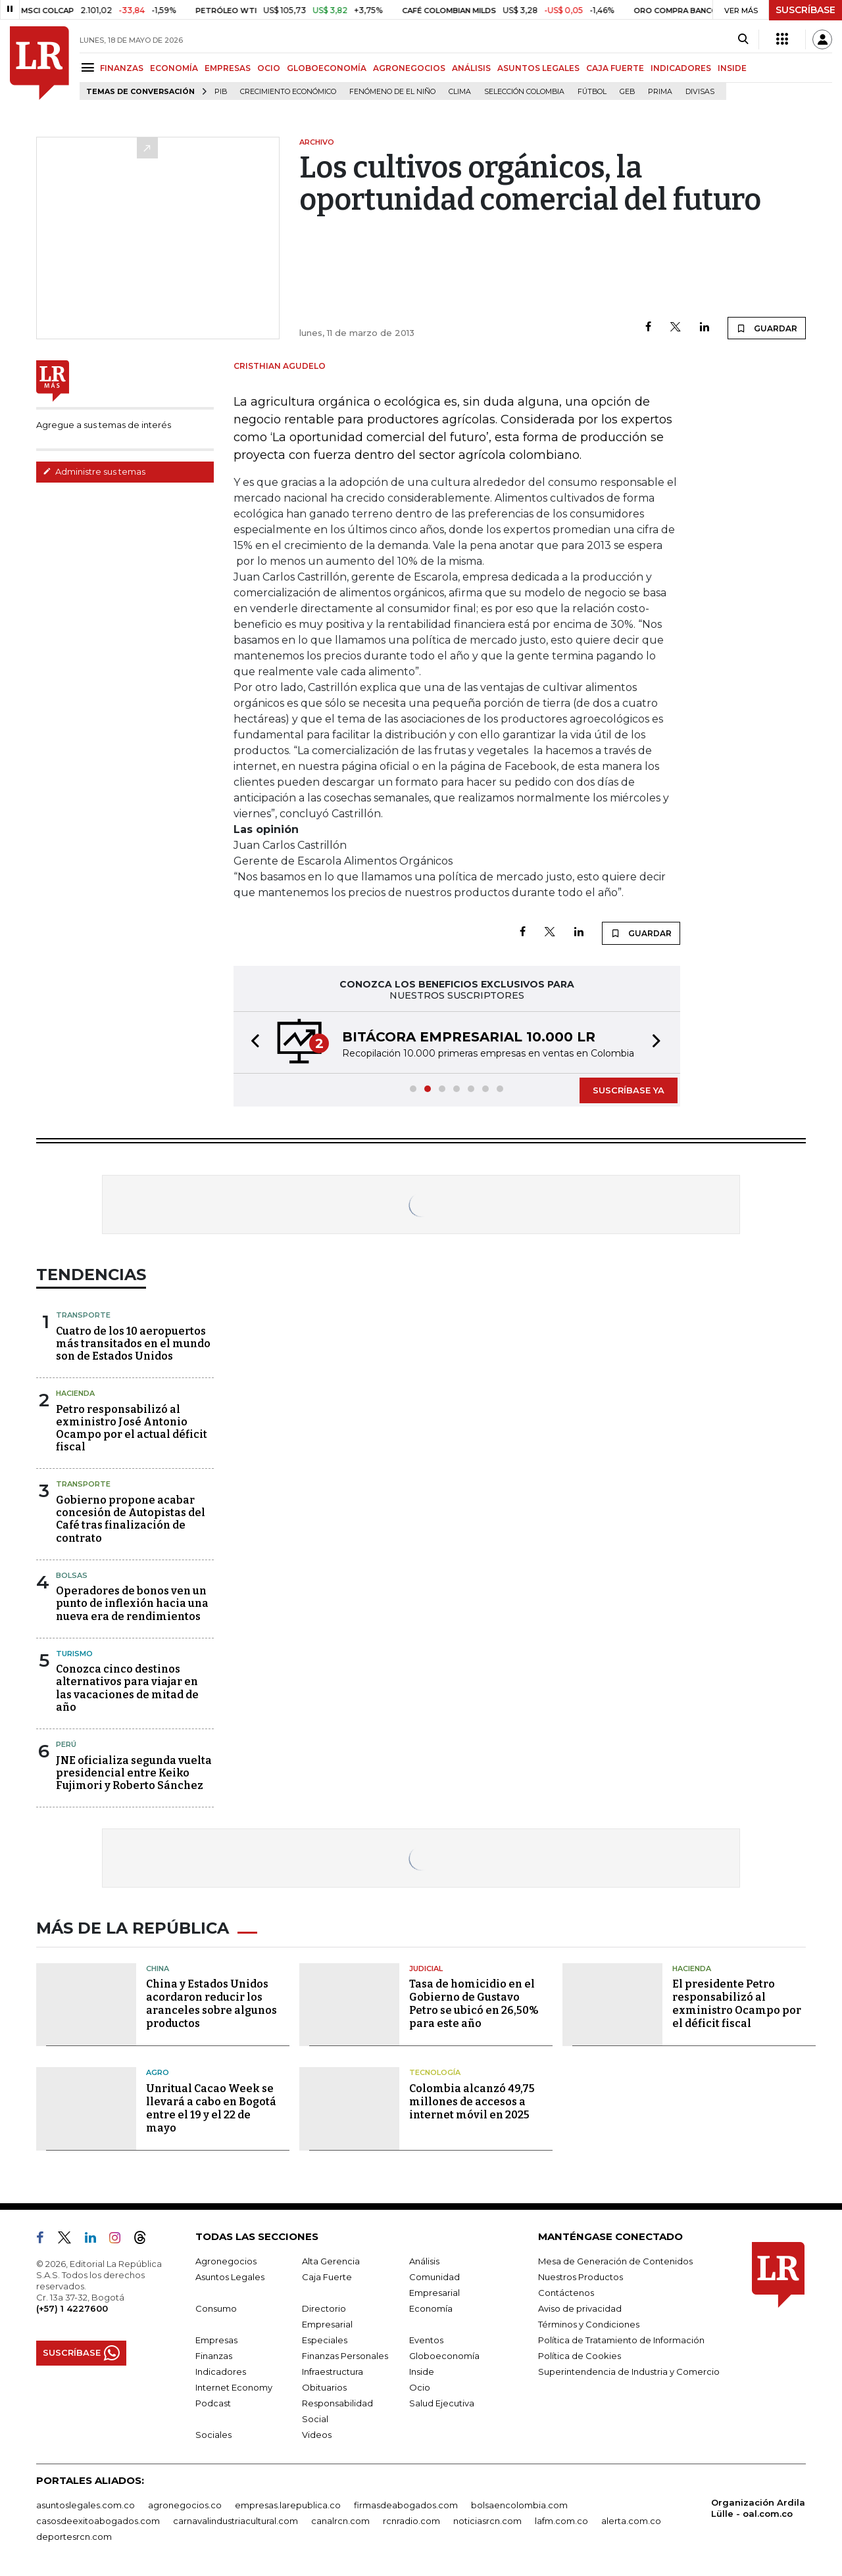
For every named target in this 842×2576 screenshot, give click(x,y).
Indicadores (220, 2371)
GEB (627, 91)
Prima (660, 91)
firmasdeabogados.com (406, 2505)
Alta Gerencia (331, 2261)
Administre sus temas (94, 471)
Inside (421, 2371)
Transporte (83, 1315)
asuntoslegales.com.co (85, 2505)
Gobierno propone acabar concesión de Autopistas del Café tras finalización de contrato (130, 1519)
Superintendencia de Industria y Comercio (629, 2371)
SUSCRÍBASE (805, 10)
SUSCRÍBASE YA (628, 1090)
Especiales (324, 2340)
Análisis (424, 2261)
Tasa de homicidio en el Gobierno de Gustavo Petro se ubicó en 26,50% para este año (474, 2004)
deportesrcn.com (74, 2536)
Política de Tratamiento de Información (621, 2340)
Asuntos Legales (229, 2277)
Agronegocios (226, 2261)
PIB (220, 91)
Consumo (216, 2308)
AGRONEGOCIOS (409, 68)
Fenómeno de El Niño (392, 91)
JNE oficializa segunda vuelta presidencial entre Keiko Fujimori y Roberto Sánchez (134, 1773)
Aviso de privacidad (580, 2308)
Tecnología (434, 2072)
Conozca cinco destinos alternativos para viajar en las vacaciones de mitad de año (127, 1688)
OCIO (268, 68)
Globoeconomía (444, 2355)
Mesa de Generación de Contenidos (615, 2261)
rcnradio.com (411, 2521)
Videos (317, 2434)
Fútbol (592, 91)
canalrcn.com (340, 2521)
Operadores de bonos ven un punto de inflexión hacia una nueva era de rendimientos (132, 1603)
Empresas (216, 2340)
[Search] (743, 39)
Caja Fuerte (327, 2277)
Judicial (426, 1968)
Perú (66, 1744)
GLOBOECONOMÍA (326, 68)
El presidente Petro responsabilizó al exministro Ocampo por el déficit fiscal (736, 2004)
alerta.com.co (631, 2521)
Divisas (699, 91)
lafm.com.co (561, 2521)
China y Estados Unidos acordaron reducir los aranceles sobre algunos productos (211, 2004)
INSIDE (732, 68)
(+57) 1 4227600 (72, 2308)
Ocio (419, 2387)
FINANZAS (121, 68)
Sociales (213, 2434)
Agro (157, 2072)
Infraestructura (332, 2371)
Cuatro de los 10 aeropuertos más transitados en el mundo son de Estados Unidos (133, 1343)
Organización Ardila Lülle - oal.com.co (758, 2508)
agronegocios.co (185, 2505)
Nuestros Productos (580, 2277)
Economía (431, 2308)
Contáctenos (566, 2292)
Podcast (213, 2403)
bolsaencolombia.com (519, 2505)
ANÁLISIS (471, 68)
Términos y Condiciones (588, 2324)
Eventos (426, 2340)
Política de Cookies (579, 2355)
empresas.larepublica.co (288, 2505)
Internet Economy (233, 2387)
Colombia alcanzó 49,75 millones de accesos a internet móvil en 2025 (472, 2101)
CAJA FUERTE (615, 68)
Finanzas (213, 2355)
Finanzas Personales (345, 2355)
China (157, 1968)
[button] (251, 1042)
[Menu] (90, 67)
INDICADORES (681, 68)
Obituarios (324, 2387)
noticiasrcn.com (487, 2521)
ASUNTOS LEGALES (538, 68)
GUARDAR (766, 328)
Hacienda (75, 1393)
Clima (460, 91)
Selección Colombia (524, 91)
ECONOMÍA (174, 68)
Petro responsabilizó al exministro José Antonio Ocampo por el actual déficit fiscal (131, 1428)
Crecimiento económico (288, 91)
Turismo (74, 1653)
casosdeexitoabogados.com (98, 2521)
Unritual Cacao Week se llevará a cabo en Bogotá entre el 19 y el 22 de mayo (211, 2108)
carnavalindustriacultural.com (235, 2521)
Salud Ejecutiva (441, 2403)
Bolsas (71, 1575)
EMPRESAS (228, 68)
